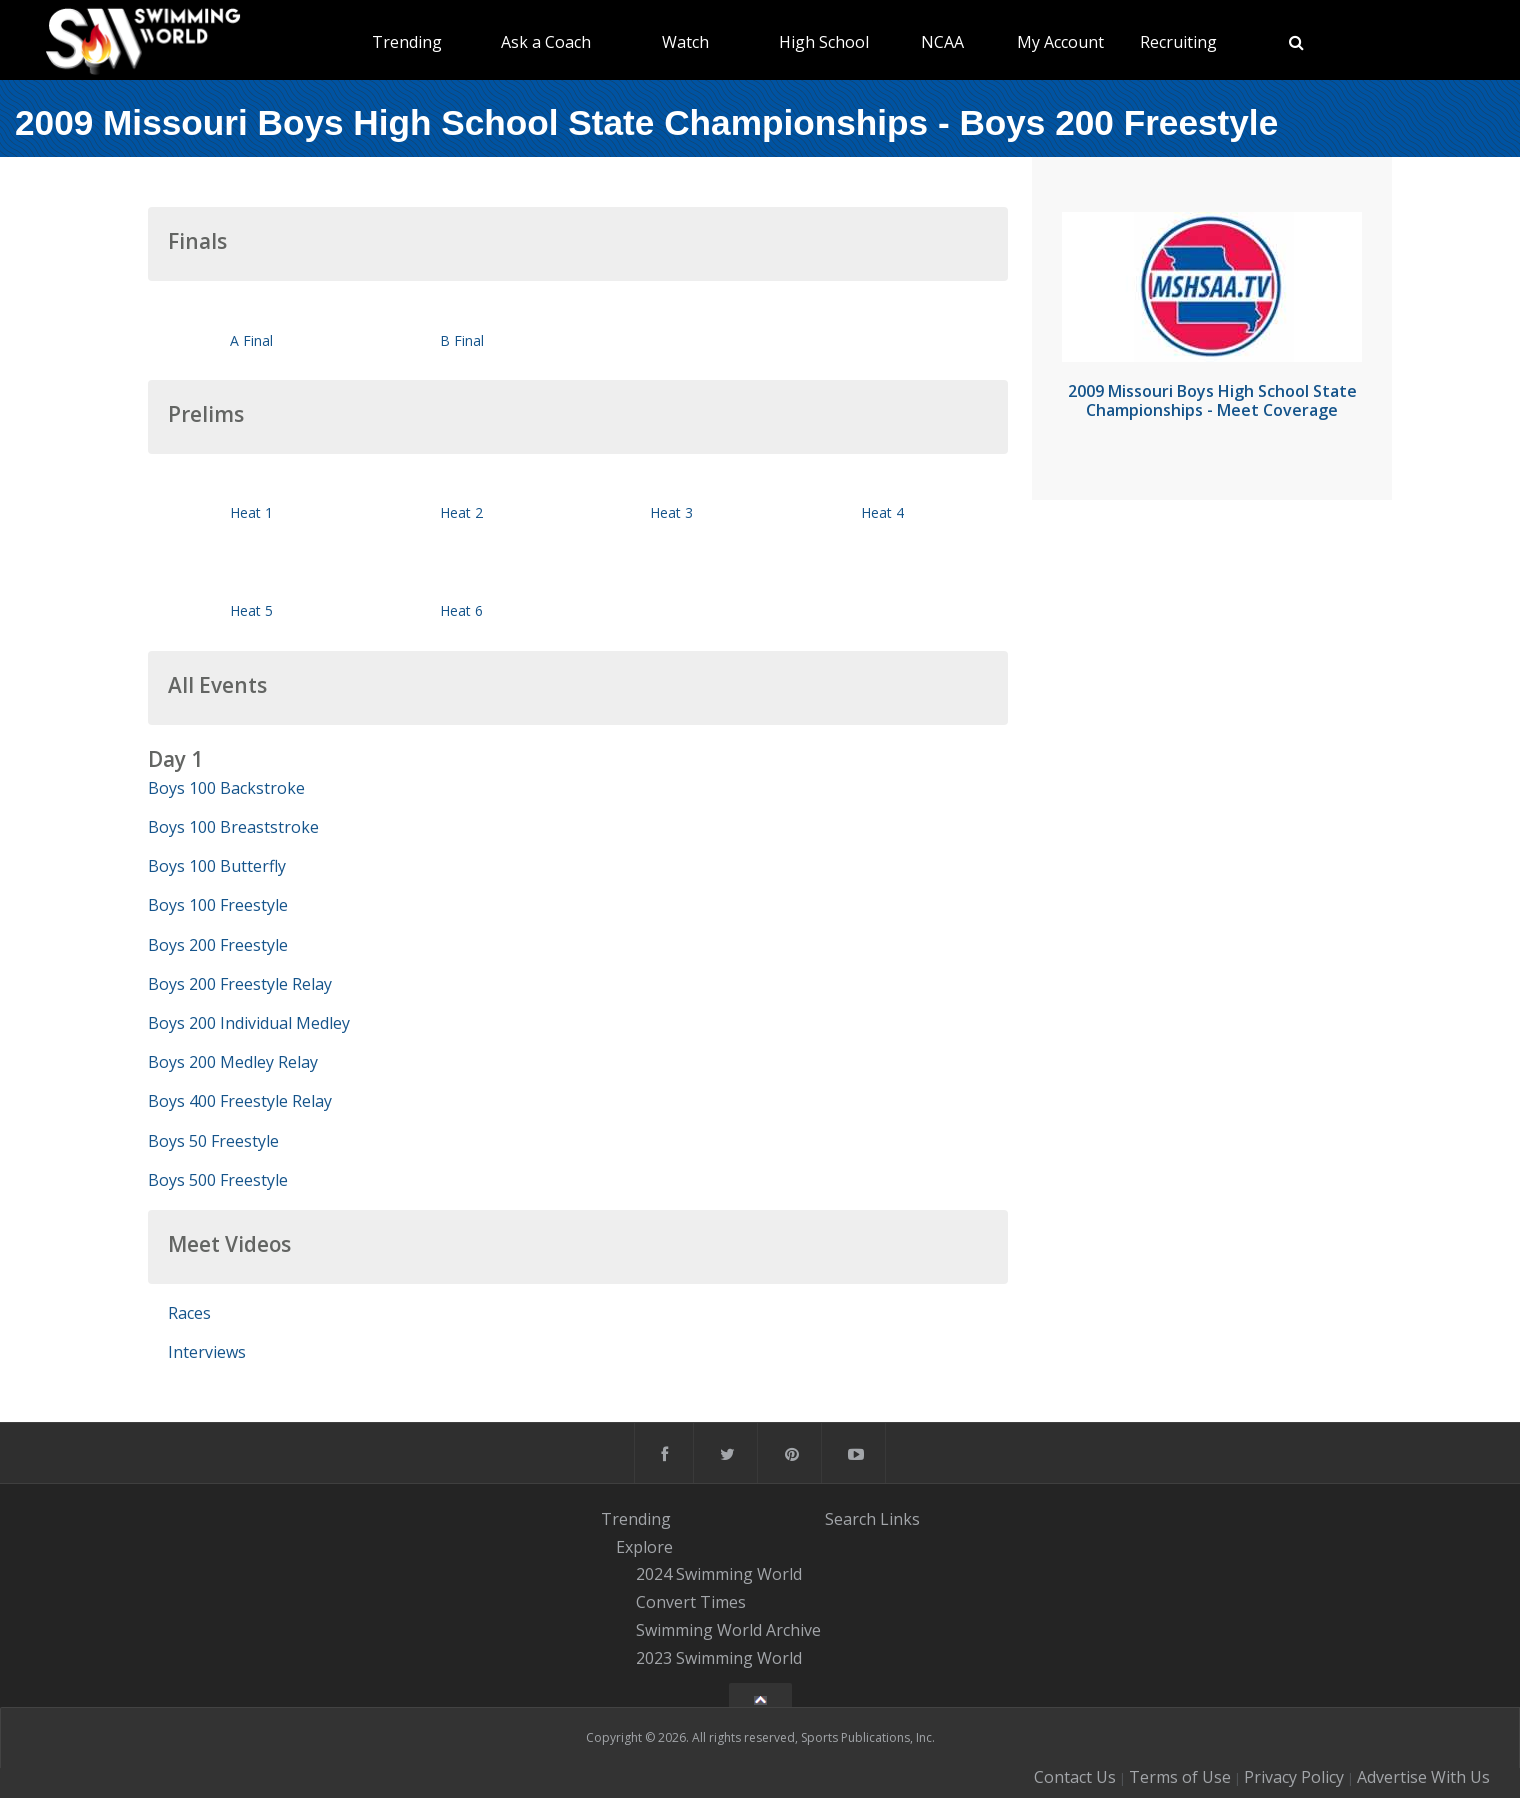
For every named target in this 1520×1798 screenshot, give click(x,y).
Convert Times (691, 1602)
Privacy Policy (1294, 1777)
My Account (1060, 42)
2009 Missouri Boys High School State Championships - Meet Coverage (1212, 400)
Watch (685, 42)
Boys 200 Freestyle (218, 945)
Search (850, 1519)
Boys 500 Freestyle (218, 1180)
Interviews (207, 1352)
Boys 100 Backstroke (226, 788)
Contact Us (1075, 1777)
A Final (251, 340)
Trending (407, 42)
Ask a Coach (546, 42)
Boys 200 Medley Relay (233, 1062)
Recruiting (1178, 42)
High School (824, 42)
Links (900, 1519)
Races (189, 1313)
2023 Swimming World (719, 1658)
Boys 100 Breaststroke (233, 827)
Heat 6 (461, 610)
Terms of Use (1180, 1777)
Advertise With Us (1423, 1777)
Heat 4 (882, 512)
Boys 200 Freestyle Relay (240, 984)
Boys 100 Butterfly (217, 866)
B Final (462, 340)
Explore (644, 1547)
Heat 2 (461, 512)
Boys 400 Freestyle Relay (240, 1101)
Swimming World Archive (728, 1630)
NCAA (942, 42)
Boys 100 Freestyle (218, 905)
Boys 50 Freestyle (213, 1141)
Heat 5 (251, 610)
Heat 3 (671, 512)
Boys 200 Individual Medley (249, 1023)
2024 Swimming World (719, 1575)
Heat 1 (251, 512)
